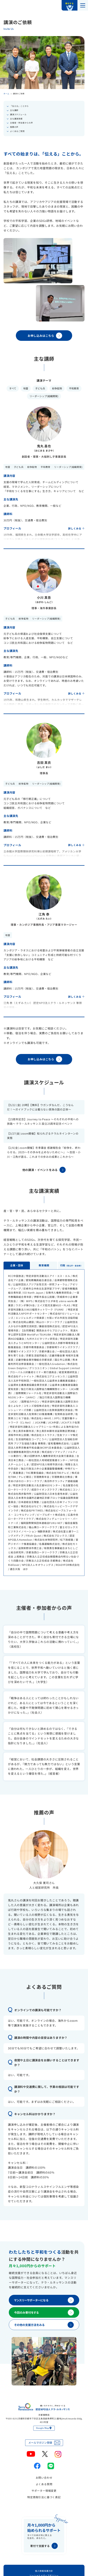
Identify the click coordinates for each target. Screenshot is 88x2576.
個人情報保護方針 (44, 2570)
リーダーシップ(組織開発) (44, 396)
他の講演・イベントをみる (44, 1170)
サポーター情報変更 (44, 2490)
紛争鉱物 (57, 388)
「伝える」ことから (19, 106)
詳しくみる (74, 528)
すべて (12, 388)
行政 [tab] (71, 1265)
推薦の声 (14, 126)
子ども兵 (40, 388)
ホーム (6, 93)
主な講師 (14, 110)
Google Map (44, 2428)
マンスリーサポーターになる (44, 2300)
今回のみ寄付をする (44, 2312)
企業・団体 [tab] (16, 1265)
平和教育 (74, 388)
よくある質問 (44, 2484)
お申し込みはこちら (45, 336)
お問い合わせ (44, 2477)
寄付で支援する (44, 2546)
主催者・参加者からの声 (21, 122)
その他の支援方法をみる (44, 2325)
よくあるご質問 (17, 131)
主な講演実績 (16, 118)
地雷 (25, 388)
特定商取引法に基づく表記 (44, 2497)
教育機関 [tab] (44, 1265)
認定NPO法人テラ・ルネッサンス (44, 2407)
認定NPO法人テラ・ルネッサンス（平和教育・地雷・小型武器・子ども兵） (12, 5)
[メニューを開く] (82, 5)
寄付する (69, 3)
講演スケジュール (18, 114)
